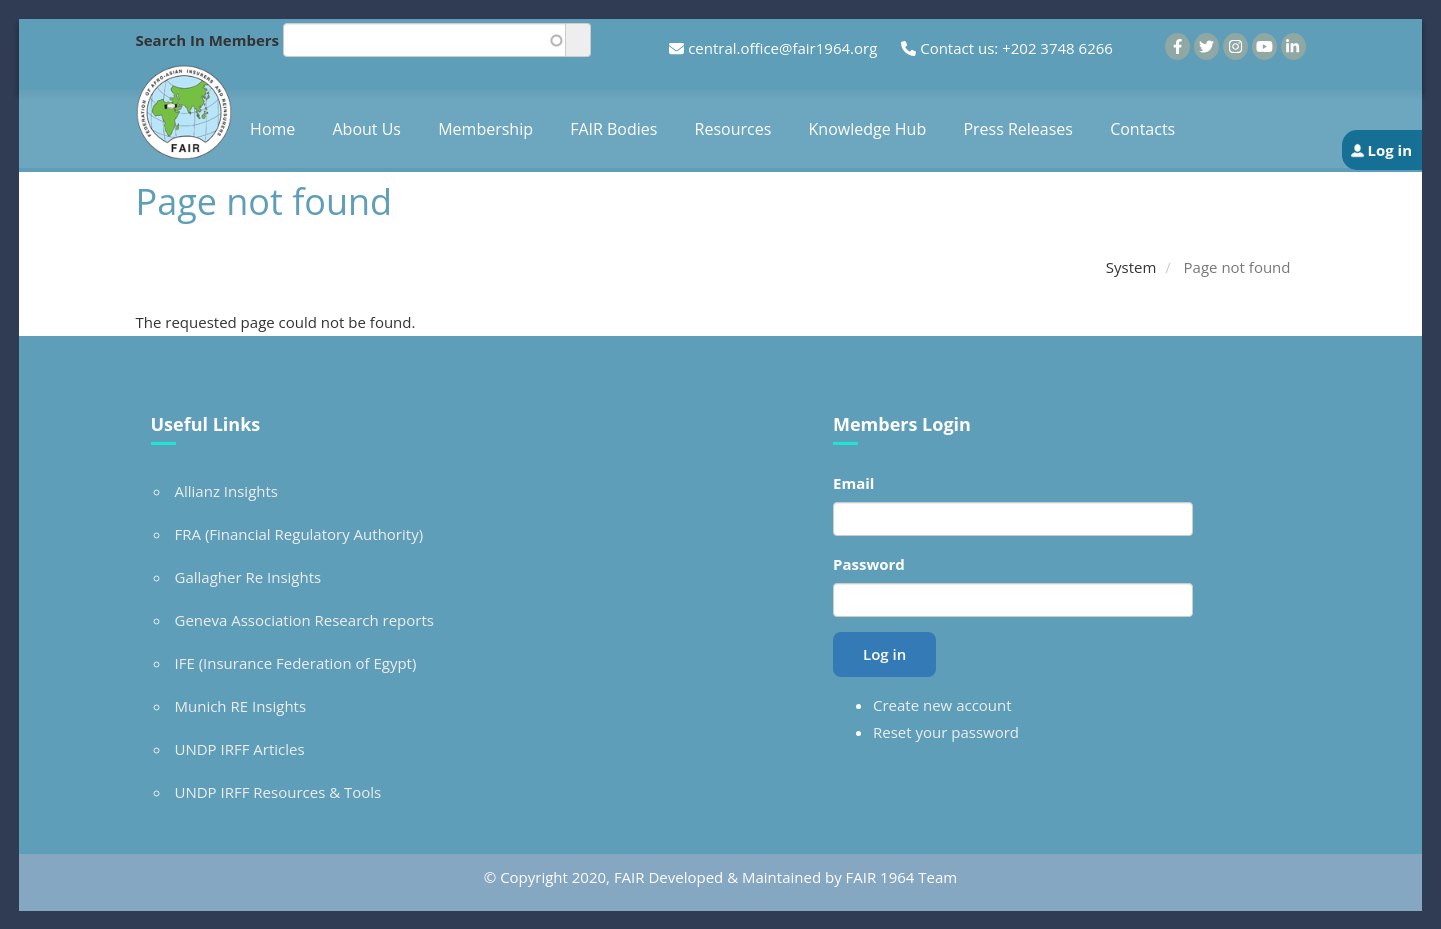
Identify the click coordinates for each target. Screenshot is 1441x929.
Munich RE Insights (241, 706)
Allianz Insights (226, 491)
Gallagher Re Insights (248, 577)
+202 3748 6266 (1057, 48)
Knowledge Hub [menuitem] (868, 129)
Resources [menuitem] (733, 129)
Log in (1389, 150)
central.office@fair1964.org (782, 48)
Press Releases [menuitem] (1018, 129)
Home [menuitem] (272, 129)
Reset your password (946, 732)
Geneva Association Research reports (304, 620)
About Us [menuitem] (367, 129)
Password (869, 564)
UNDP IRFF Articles (240, 749)
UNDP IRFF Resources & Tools (278, 792)
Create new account (942, 705)
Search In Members (208, 40)
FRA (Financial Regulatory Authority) (299, 534)
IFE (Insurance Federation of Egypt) (296, 663)
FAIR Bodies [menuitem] (613, 129)
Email (853, 483)
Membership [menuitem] (485, 129)
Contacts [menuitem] (1142, 129)
